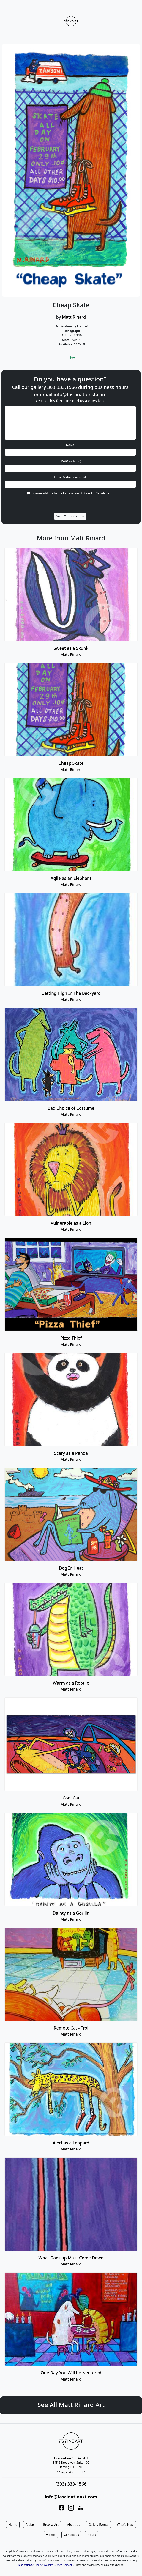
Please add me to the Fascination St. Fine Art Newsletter (71, 475)
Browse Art (51, 2525)
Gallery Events (98, 2525)
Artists (30, 2525)
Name (70, 446)
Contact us (71, 2535)
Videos (50, 2535)
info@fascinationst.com (76, 415)
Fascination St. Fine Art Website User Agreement (45, 2564)
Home (13, 2525)
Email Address (71, 465)
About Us (73, 2525)
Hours (91, 2535)
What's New (125, 2525)
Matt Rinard (74, 317)
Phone (70, 455)
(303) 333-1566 (70, 2484)
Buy (72, 357)
